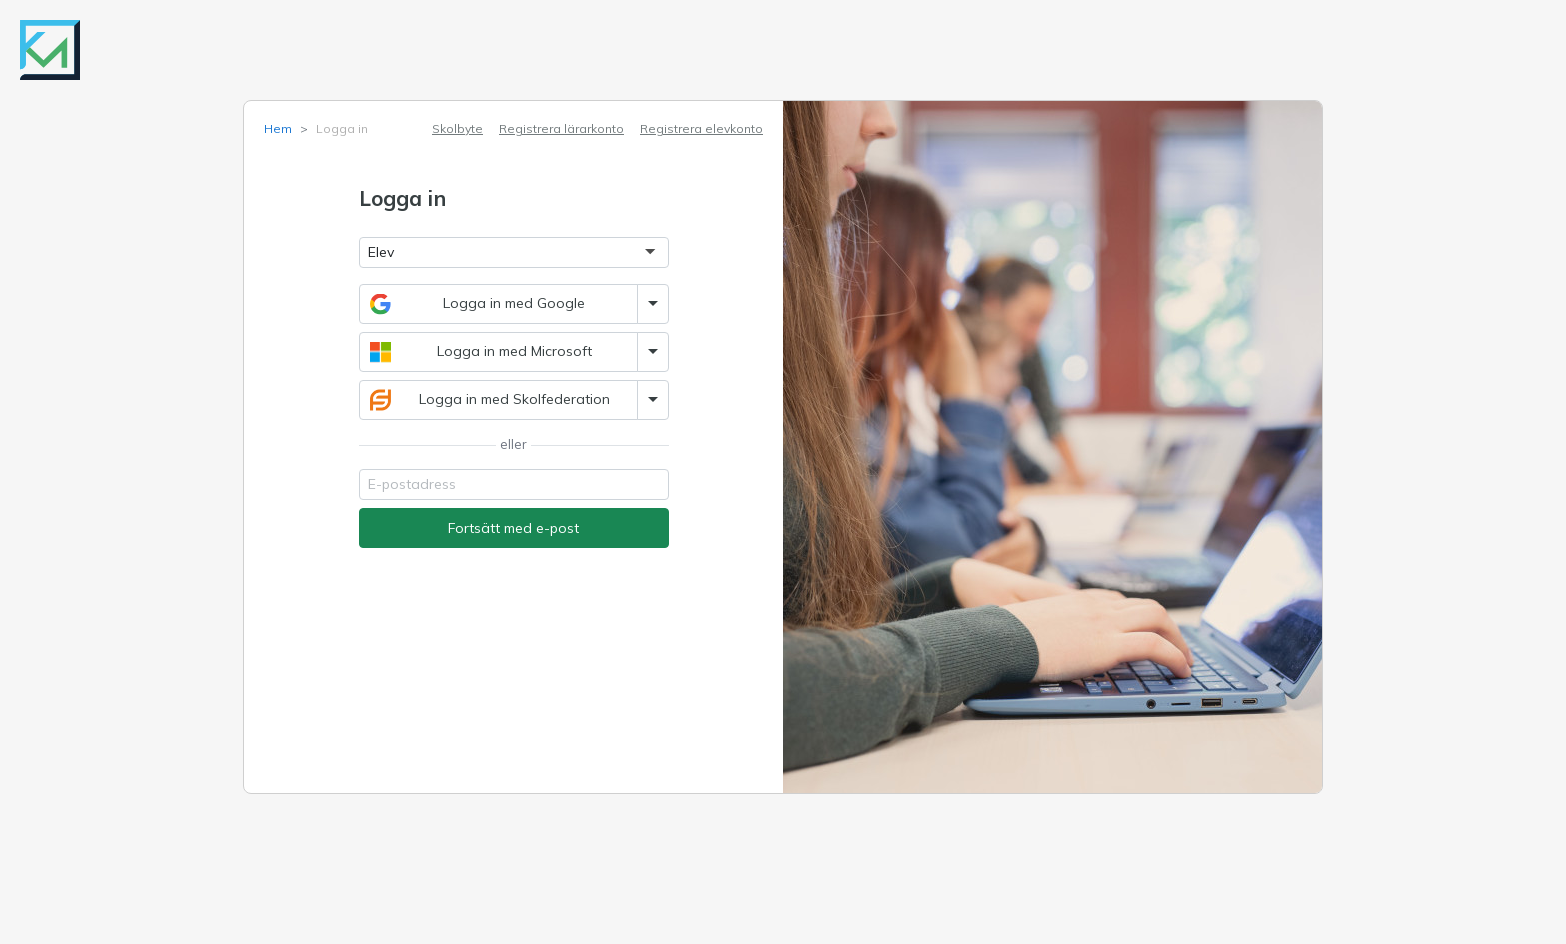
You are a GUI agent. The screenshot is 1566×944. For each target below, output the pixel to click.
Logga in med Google (478, 303)
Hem (278, 128)
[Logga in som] (514, 252)
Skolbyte (457, 128)
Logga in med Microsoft (481, 351)
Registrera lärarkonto (561, 128)
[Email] (514, 484)
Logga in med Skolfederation (490, 399)
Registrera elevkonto (701, 128)
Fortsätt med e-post (513, 528)
